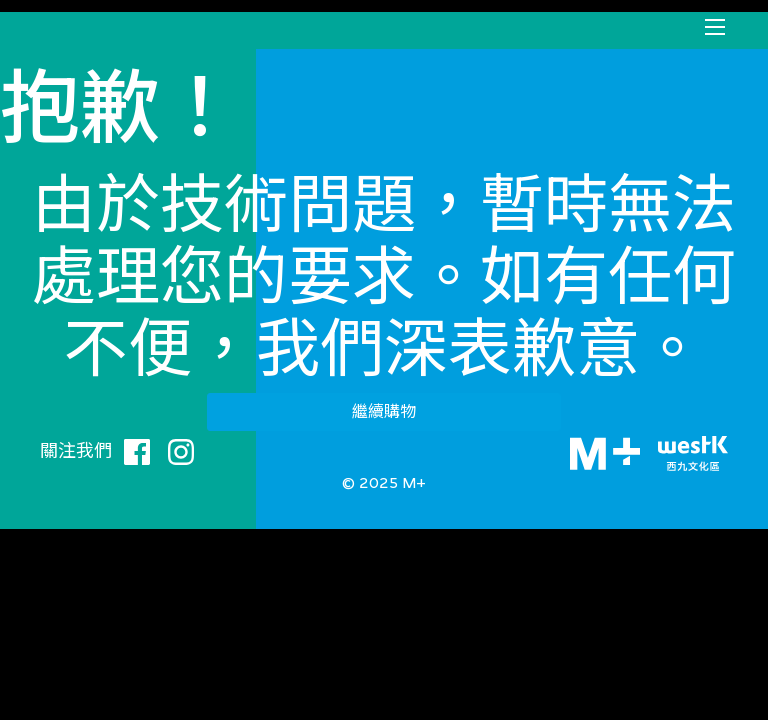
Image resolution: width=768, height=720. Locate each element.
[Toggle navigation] (715, 27)
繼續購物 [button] (384, 411)
